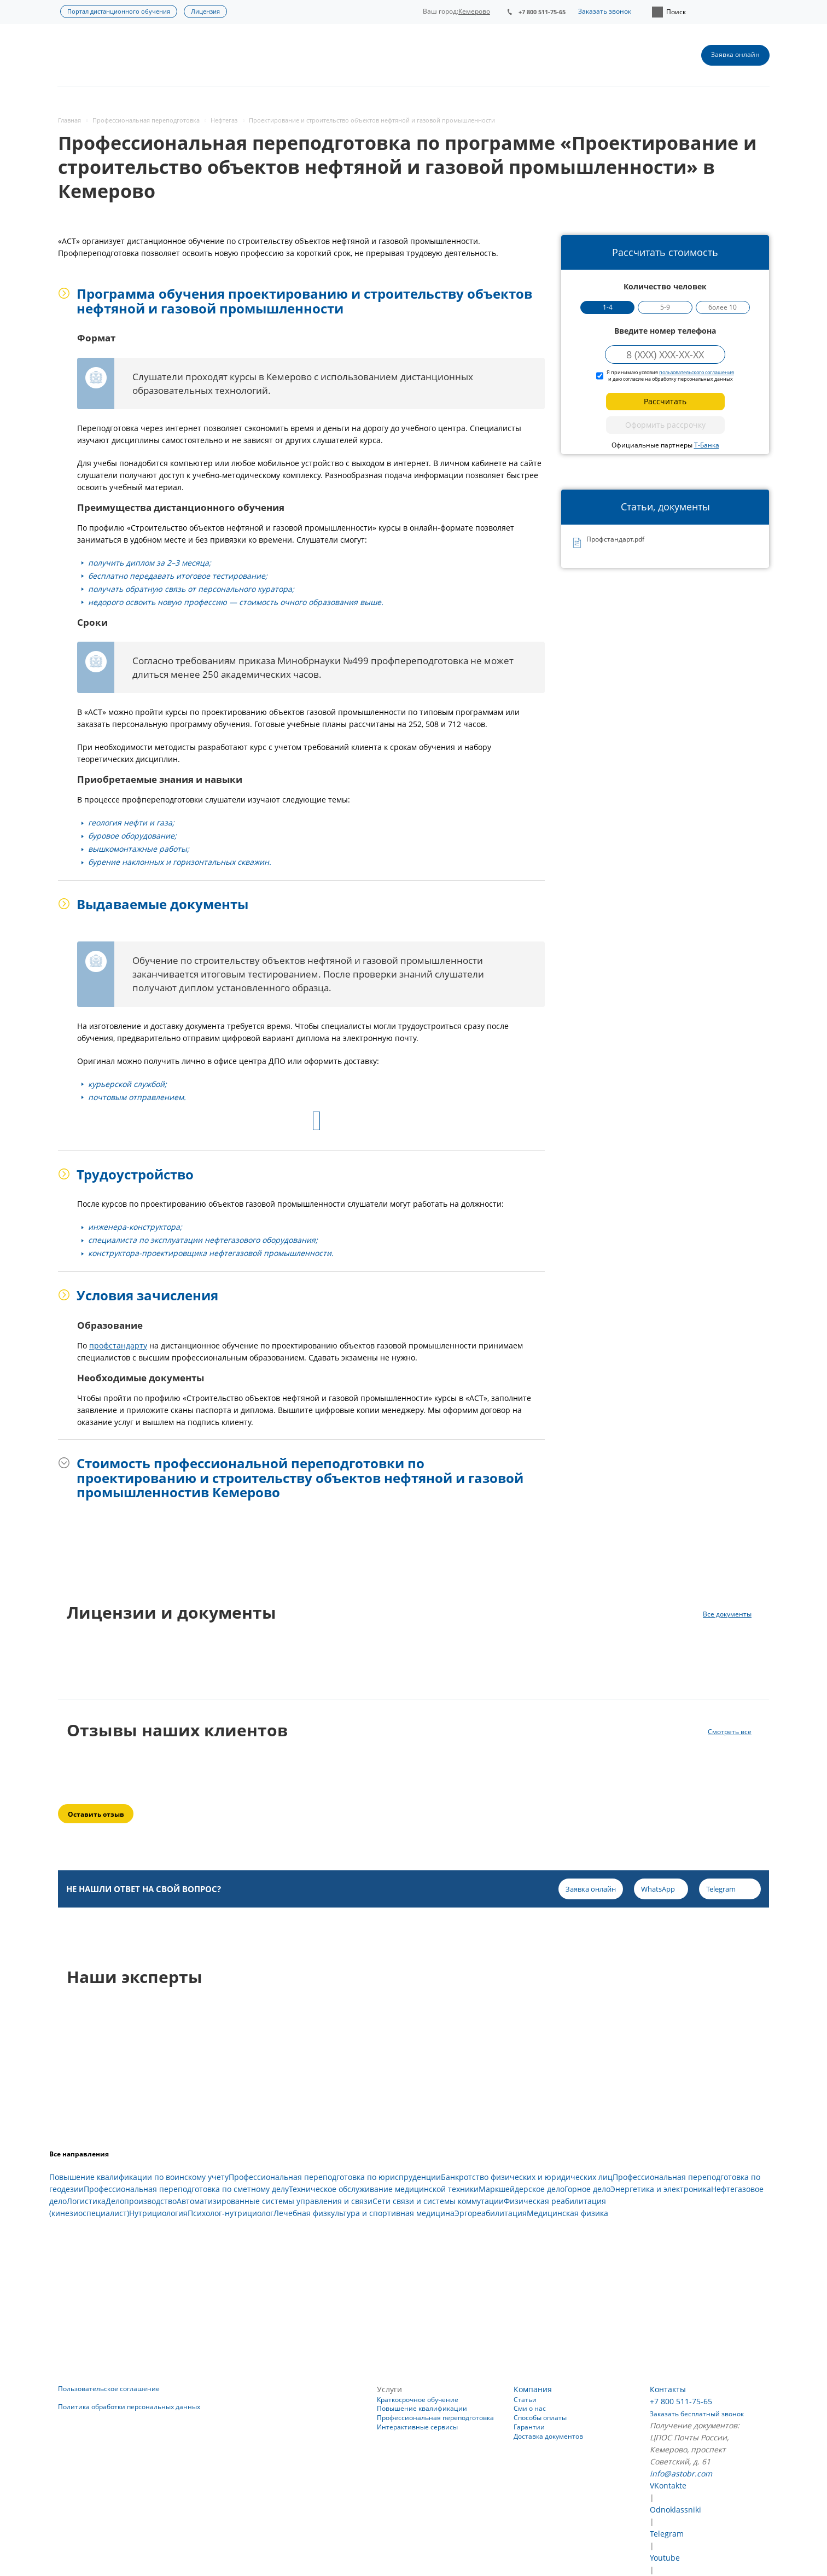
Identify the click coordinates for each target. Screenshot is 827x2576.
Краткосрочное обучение (417, 2399)
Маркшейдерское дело (521, 2189)
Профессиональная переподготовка (435, 2417)
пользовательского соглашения (696, 372)
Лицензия (205, 11)
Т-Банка (706, 445)
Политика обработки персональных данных (129, 2406)
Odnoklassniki (675, 2509)
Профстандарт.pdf (615, 540)
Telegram (667, 2533)
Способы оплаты (540, 2417)
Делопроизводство (141, 2201)
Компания (533, 2389)
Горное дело (587, 2189)
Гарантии (529, 2427)
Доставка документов (548, 2436)
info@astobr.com (681, 2473)
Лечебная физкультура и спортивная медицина (364, 2213)
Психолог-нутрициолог (230, 2213)
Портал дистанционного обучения (118, 11)
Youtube (665, 2557)
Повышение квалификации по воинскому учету (139, 2177)
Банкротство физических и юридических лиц (527, 2177)
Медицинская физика (567, 2213)
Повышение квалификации (422, 2408)
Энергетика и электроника (660, 2189)
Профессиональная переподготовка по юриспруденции (335, 2177)
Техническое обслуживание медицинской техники (384, 2189)
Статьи (525, 2399)
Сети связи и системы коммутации (438, 2201)
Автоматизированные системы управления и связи (274, 2201)
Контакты (668, 2389)
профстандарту (118, 1345)
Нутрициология (158, 2213)
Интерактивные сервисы (417, 2427)
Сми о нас (530, 2408)
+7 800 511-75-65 (542, 12)
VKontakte (668, 2485)
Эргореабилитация (491, 2213)
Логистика (86, 2201)
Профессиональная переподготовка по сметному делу (186, 2189)
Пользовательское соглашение (109, 2388)
